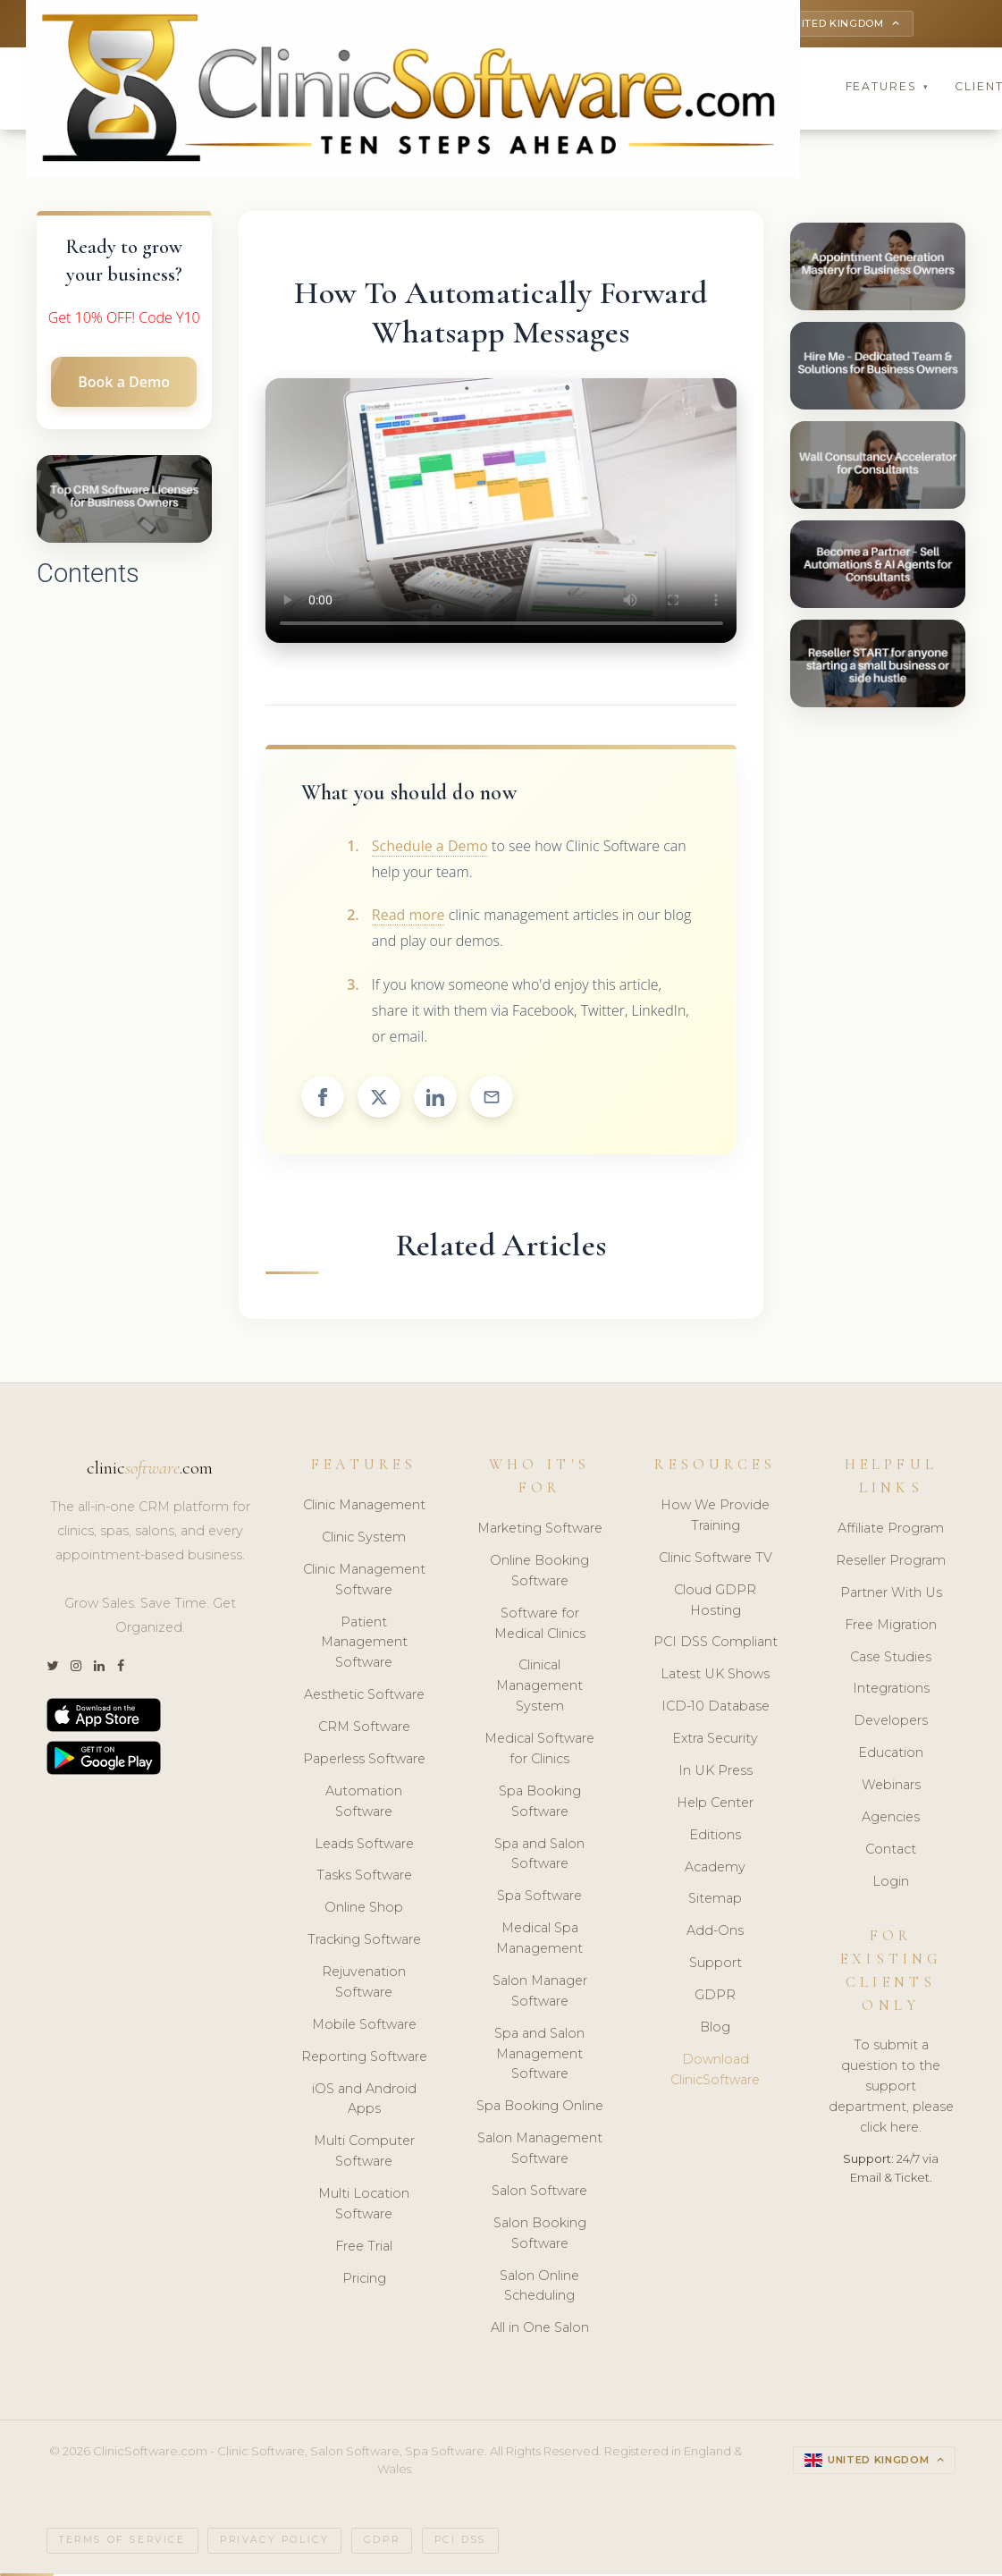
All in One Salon (540, 2330)
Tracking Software (364, 1942)
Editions (715, 1837)
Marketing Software (539, 1531)
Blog (715, 2030)
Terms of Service (122, 2542)
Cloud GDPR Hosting (715, 1602)
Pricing (364, 2281)
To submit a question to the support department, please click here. (891, 2089)
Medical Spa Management (539, 1940)
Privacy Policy (274, 2542)
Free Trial (363, 2249)
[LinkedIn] (99, 1668)
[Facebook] (120, 1668)
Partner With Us (891, 1595)
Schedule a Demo (430, 848)
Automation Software (363, 1804)
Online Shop (363, 1910)
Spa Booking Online (539, 2108)
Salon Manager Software (540, 1993)
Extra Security (715, 1741)
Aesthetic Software (364, 1697)
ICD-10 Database (715, 1709)
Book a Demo (124, 383)
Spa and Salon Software (539, 1855)
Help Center (715, 1805)
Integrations (891, 1691)
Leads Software (364, 1845)
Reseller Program (891, 1563)
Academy (715, 1869)
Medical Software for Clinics (539, 1751)
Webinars (891, 1787)
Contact (890, 1852)
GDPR (715, 1997)
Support (715, 1965)
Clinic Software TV (715, 1560)
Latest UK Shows (715, 1676)
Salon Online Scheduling (539, 2287)
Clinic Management (364, 1507)
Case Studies (890, 1659)
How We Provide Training (715, 1517)
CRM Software (364, 1729)
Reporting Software (364, 2059)
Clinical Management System (539, 1688)
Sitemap (715, 1901)
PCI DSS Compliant (715, 1644)
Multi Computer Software (364, 2153)
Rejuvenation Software (364, 1984)
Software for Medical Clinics (539, 1626)
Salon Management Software (539, 2151)
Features (888, 89)
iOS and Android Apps (364, 2100)
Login (890, 1884)
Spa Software (539, 1898)
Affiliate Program (891, 1531)
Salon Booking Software (539, 2235)
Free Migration (891, 1627)
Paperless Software (364, 1761)
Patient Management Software (364, 1644)
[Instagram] (76, 1668)
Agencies (891, 1820)
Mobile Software (364, 2027)
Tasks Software (364, 1878)
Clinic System (364, 1540)
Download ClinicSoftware (715, 2072)
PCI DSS (460, 2542)
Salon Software (539, 2193)
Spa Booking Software (540, 1804)
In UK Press (715, 1773)
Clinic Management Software (364, 1582)
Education (890, 1755)
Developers (891, 1723)
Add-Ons (715, 1933)
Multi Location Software (363, 2206)
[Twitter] (52, 1668)
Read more (408, 917)
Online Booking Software (539, 1573)
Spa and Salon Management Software (539, 2056)
